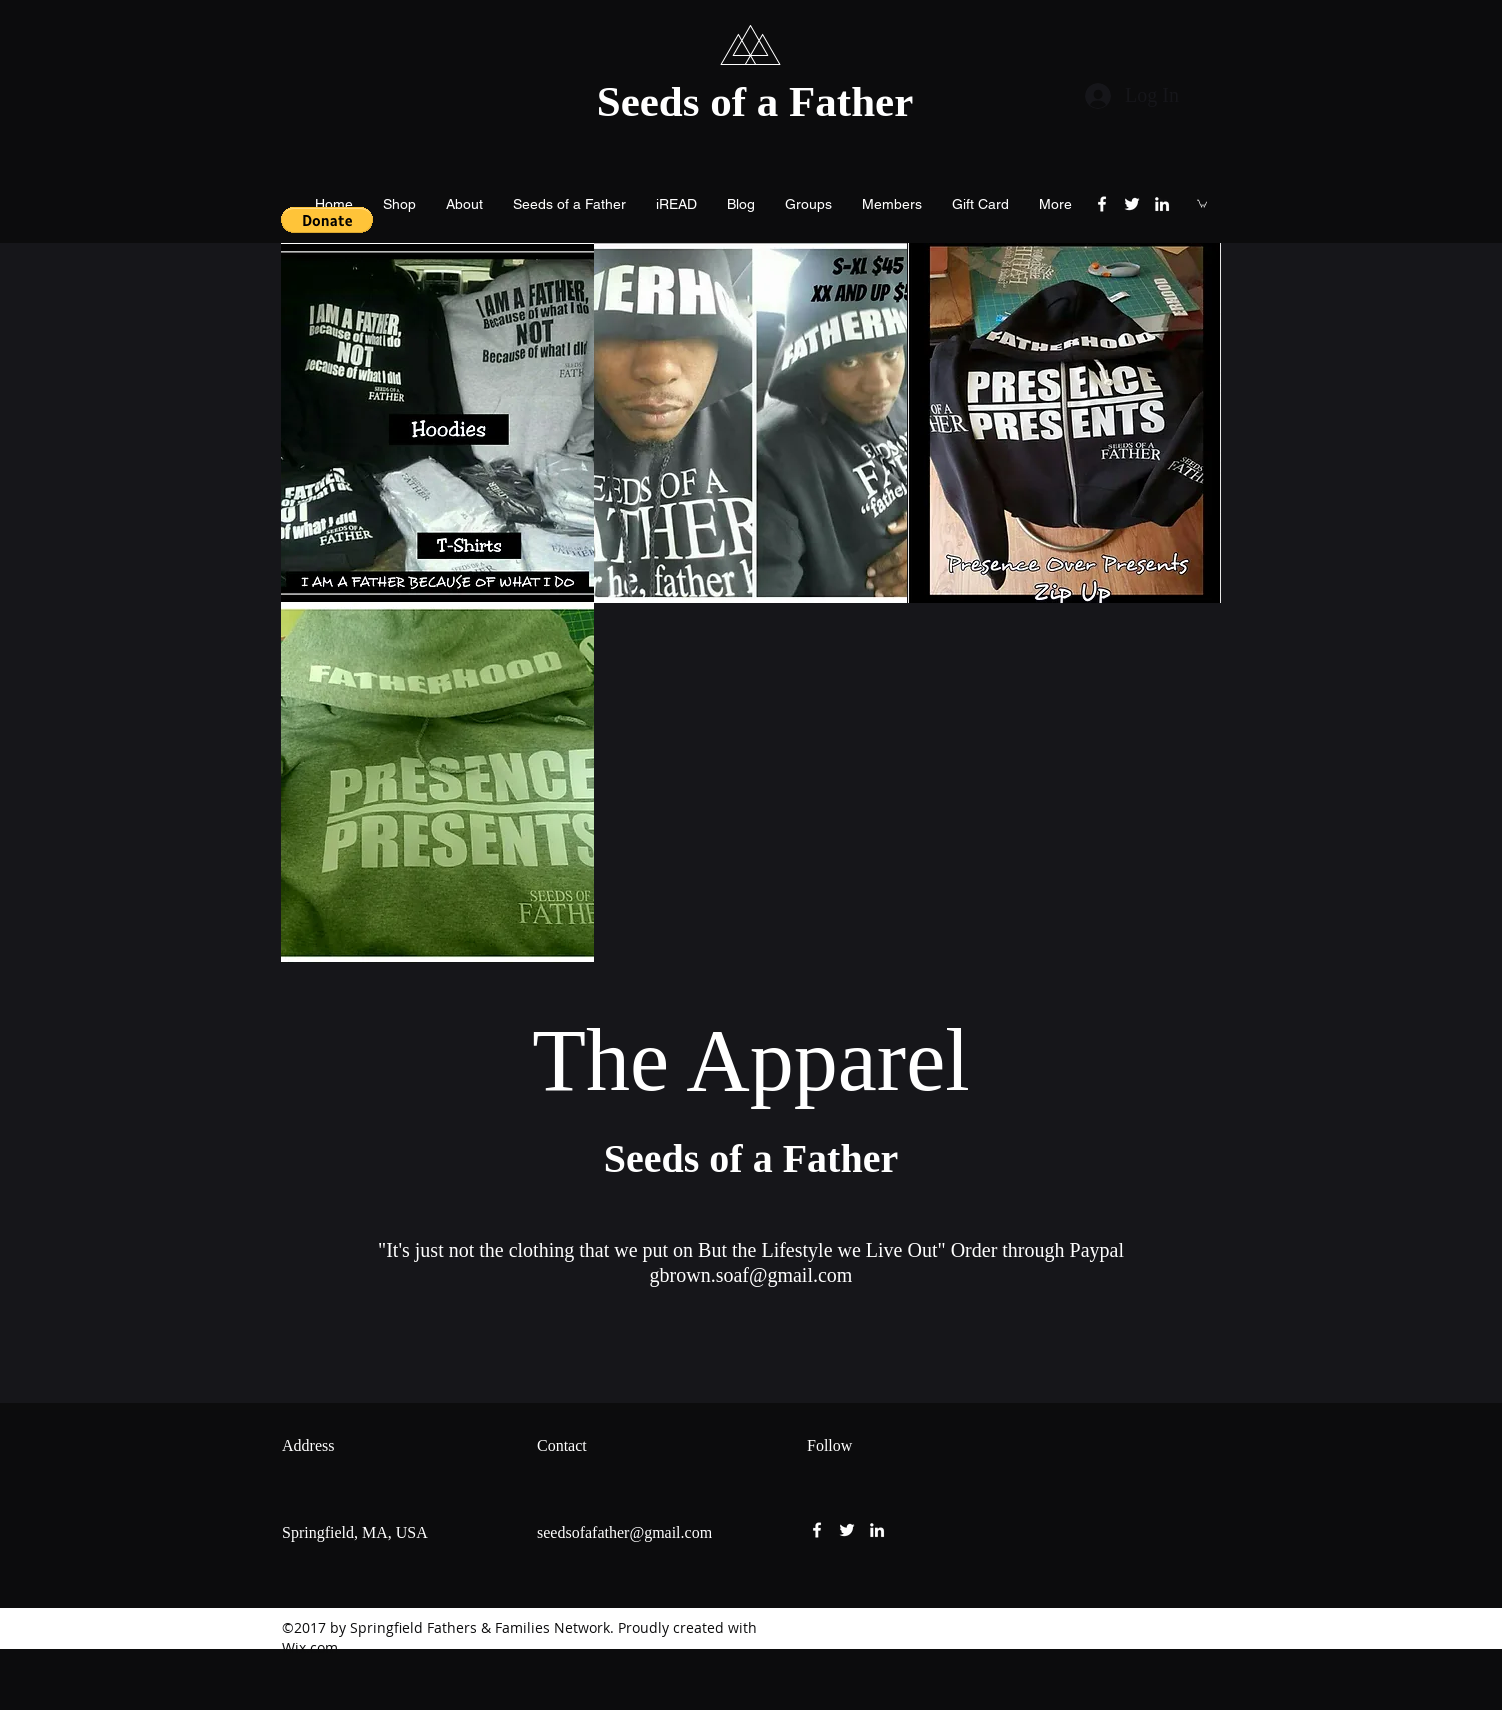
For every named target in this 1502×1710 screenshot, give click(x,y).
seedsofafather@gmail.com (624, 1532)
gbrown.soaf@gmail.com (751, 1275)
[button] (327, 220)
